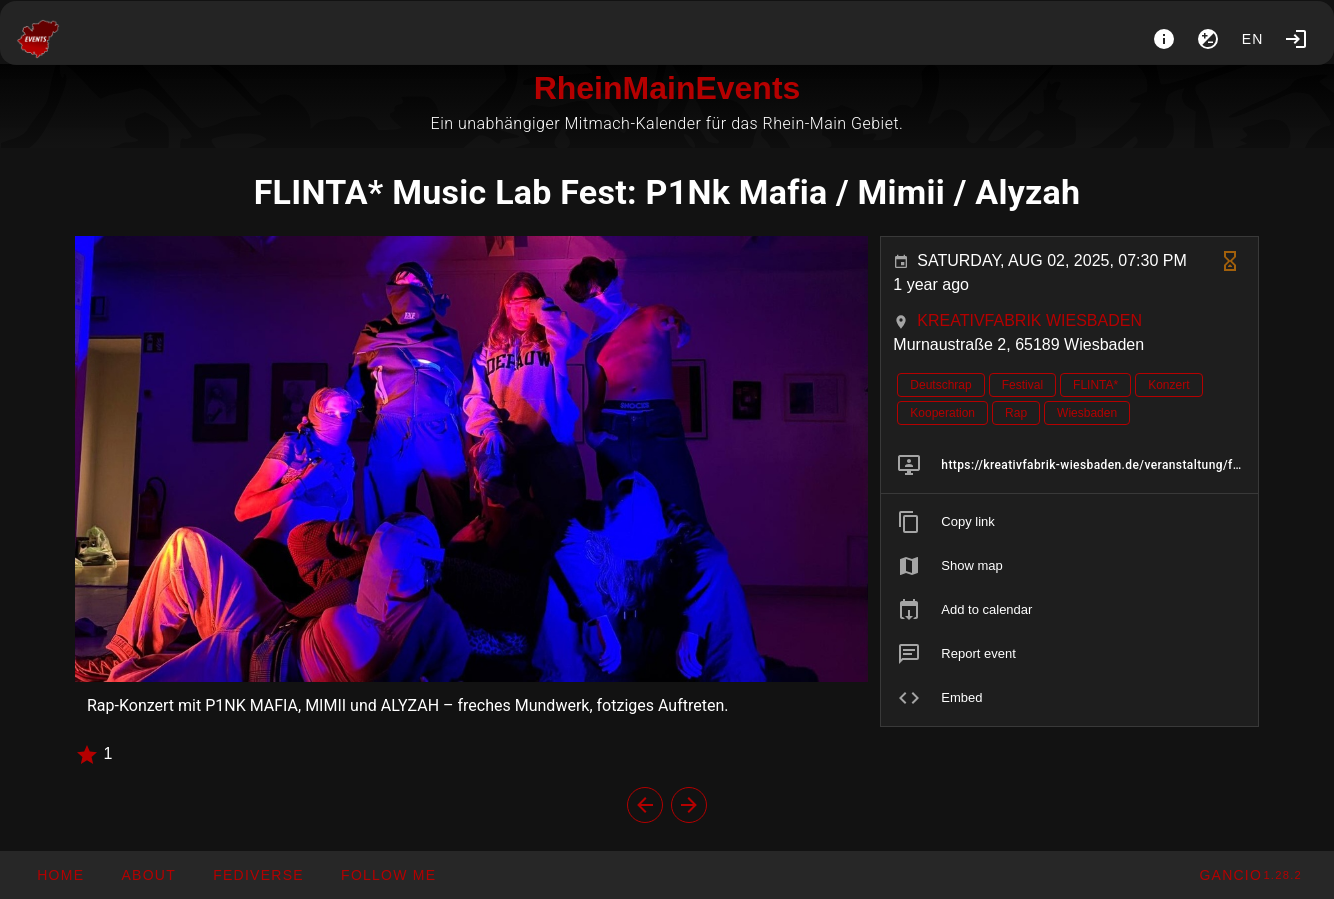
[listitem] (1069, 465)
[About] (1164, 39)
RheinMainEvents (667, 88)
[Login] (1296, 39)
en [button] (1253, 39)
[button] (258, 875)
